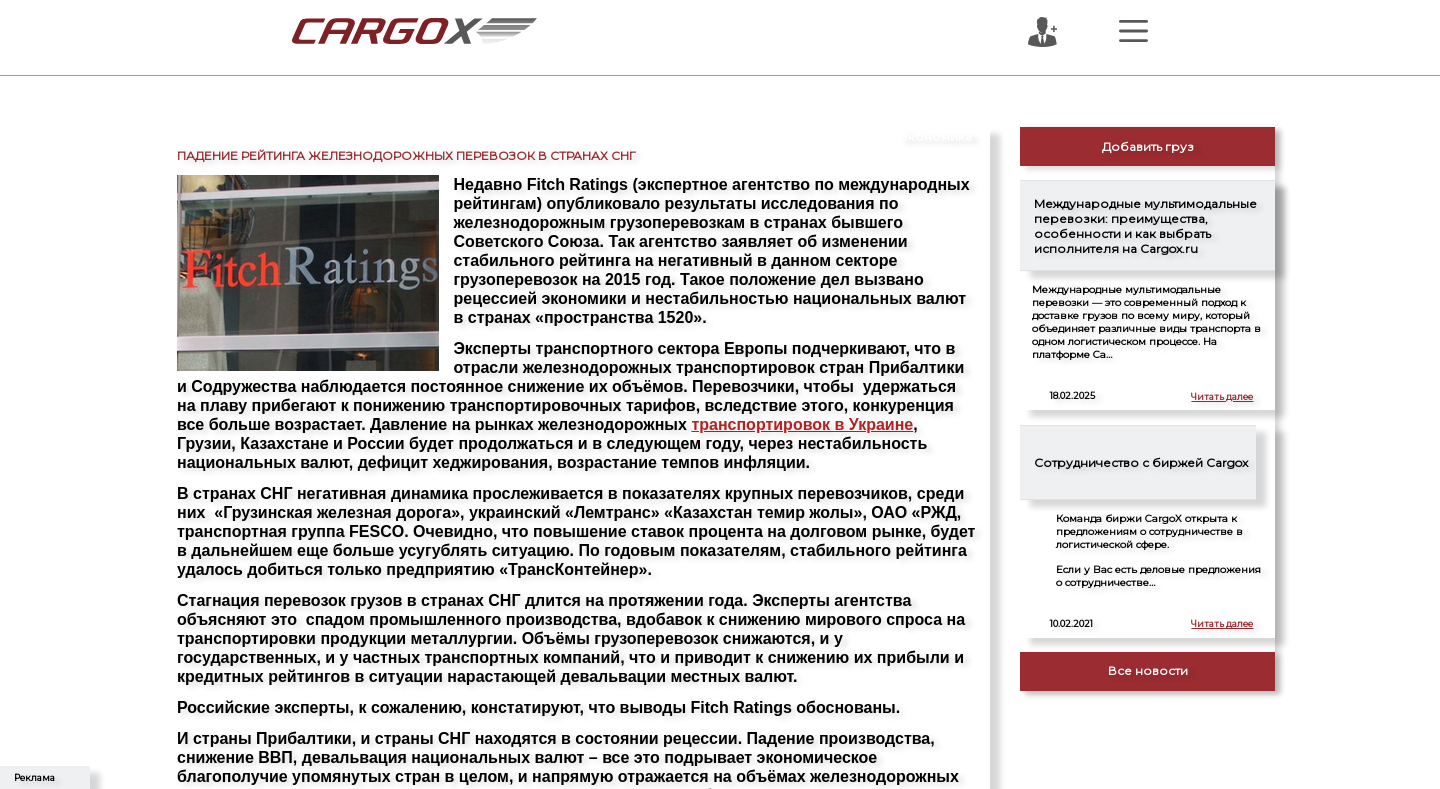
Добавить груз (1148, 146)
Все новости (1148, 670)
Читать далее (1222, 396)
